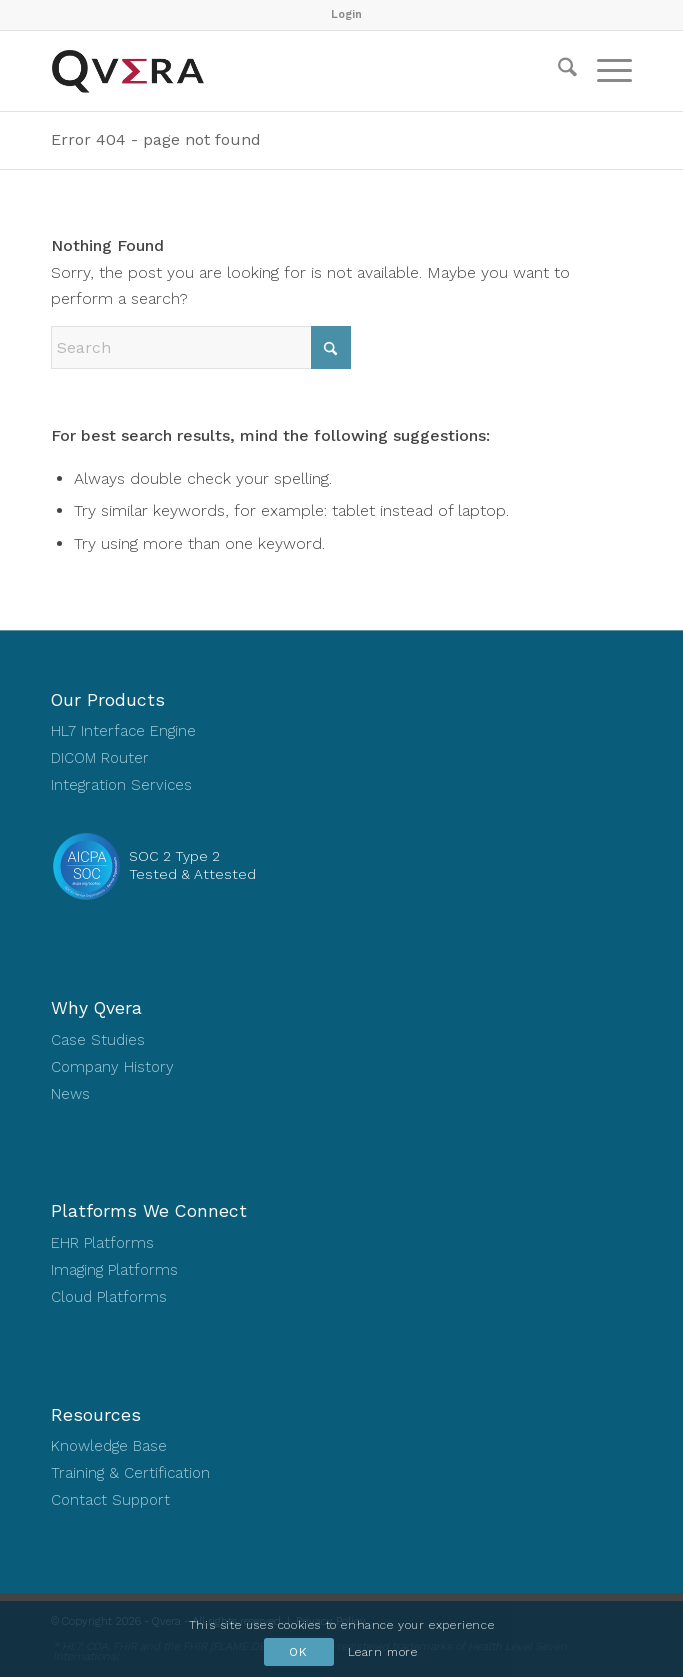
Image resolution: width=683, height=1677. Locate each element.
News (70, 1094)
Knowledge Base (109, 1446)
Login (346, 14)
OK (298, 1652)
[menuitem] (346, 15)
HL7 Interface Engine (123, 731)
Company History (112, 1067)
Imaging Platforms (114, 1270)
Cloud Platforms (109, 1297)
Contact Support (110, 1500)
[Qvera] (283, 71)
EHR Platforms (102, 1243)
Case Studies (98, 1040)
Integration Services (121, 785)
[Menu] (604, 71)
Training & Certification (130, 1473)
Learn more (383, 1652)
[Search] (557, 71)
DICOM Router (100, 758)
